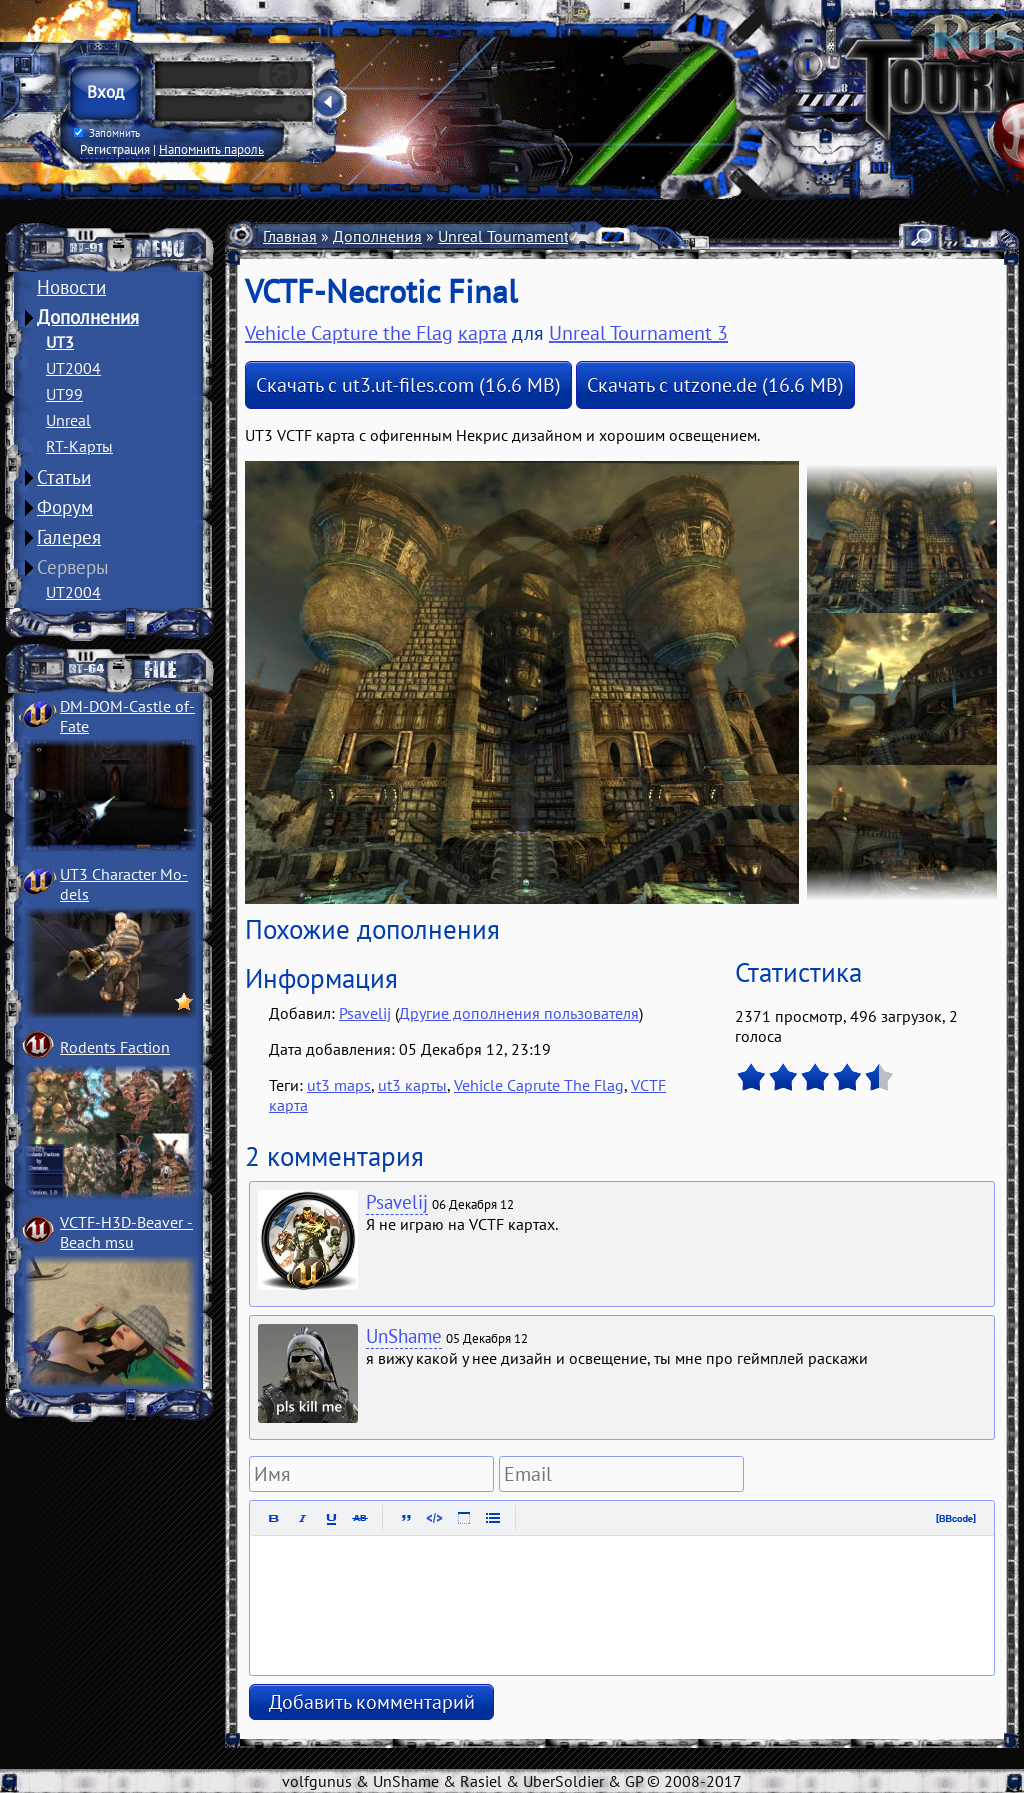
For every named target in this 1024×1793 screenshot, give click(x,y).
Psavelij (365, 1013)
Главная (290, 236)
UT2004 (73, 368)
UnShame (404, 1336)
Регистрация (115, 149)
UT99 (64, 394)
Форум (65, 507)
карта (482, 333)
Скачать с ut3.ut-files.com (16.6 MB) (408, 385)
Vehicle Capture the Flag (349, 333)
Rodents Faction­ (115, 1047)
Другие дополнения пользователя (519, 1013)
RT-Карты (79, 446)
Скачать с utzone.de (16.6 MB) (715, 385)
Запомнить (107, 133)
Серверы (73, 567)
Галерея (69, 537)
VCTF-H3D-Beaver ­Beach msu (126, 1232)
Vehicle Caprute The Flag (539, 1085)
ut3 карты (412, 1085)
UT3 (60, 342)
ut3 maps (339, 1085)
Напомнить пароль (211, 149)
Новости (71, 287)
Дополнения (88, 317)
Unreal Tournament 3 (510, 236)
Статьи (64, 477)
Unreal (68, 420)
